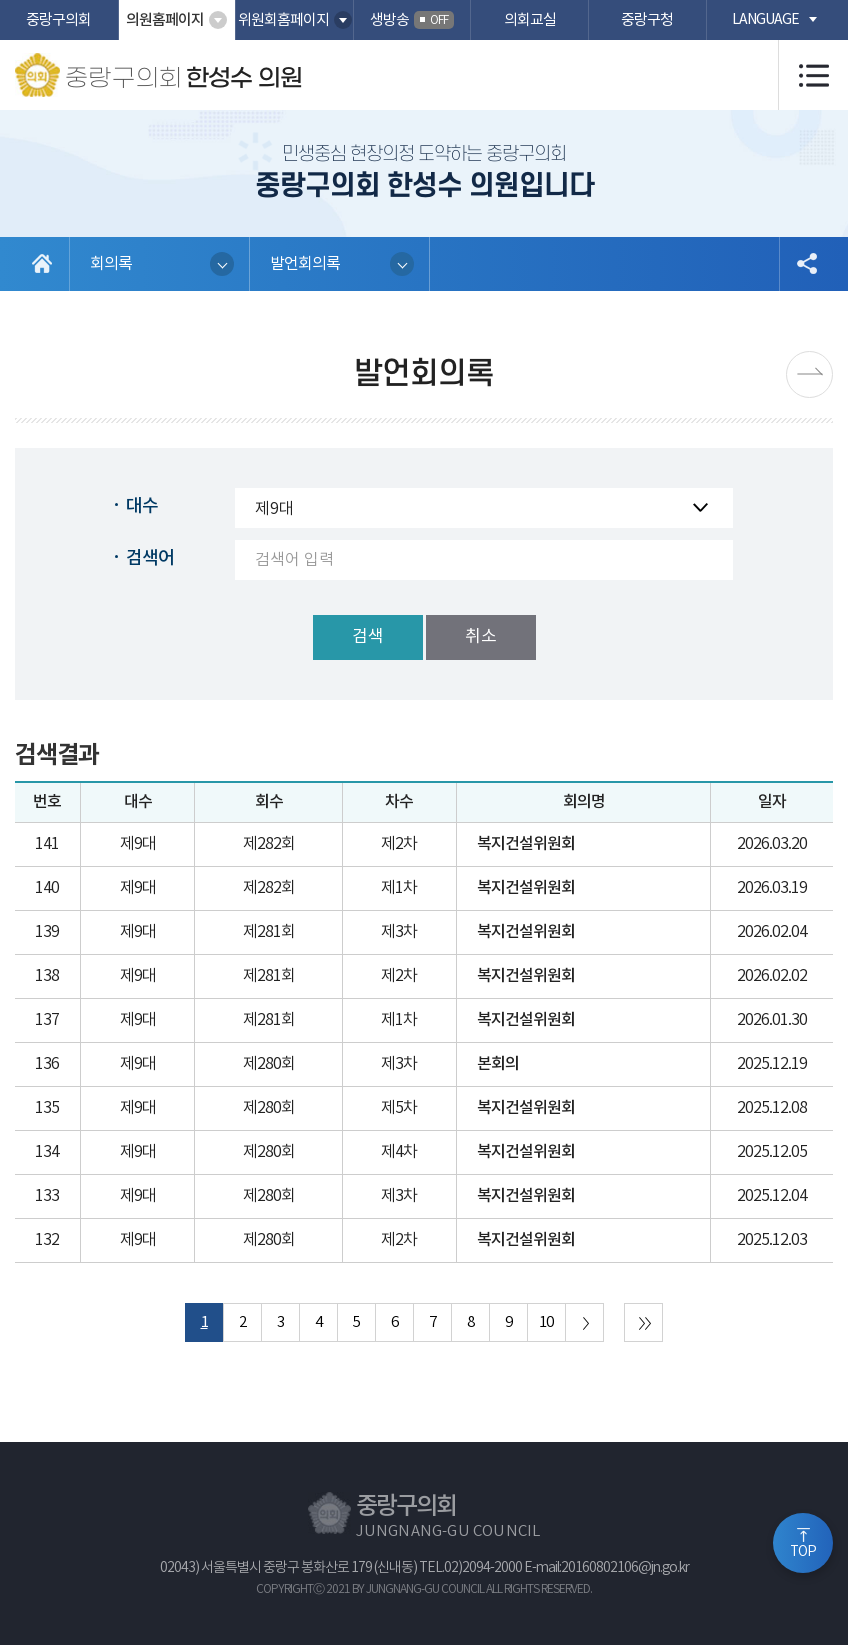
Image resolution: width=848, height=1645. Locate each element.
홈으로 (42, 264)
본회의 (498, 1064)
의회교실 (530, 20)
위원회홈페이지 (283, 20)
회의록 (111, 264)
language (765, 20)
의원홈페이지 (165, 20)
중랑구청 (647, 20)
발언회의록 (305, 264)
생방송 (412, 20)
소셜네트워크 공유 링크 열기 (806, 264)
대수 (142, 506)
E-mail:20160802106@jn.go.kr (606, 1568)
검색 (368, 637)
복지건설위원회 (526, 844)
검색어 (150, 558)
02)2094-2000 (483, 1568)
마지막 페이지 (643, 1322)
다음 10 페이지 (584, 1322)
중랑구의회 (58, 20)
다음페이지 (809, 374)
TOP (803, 1552)
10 (546, 1322)
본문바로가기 (0, 0)
